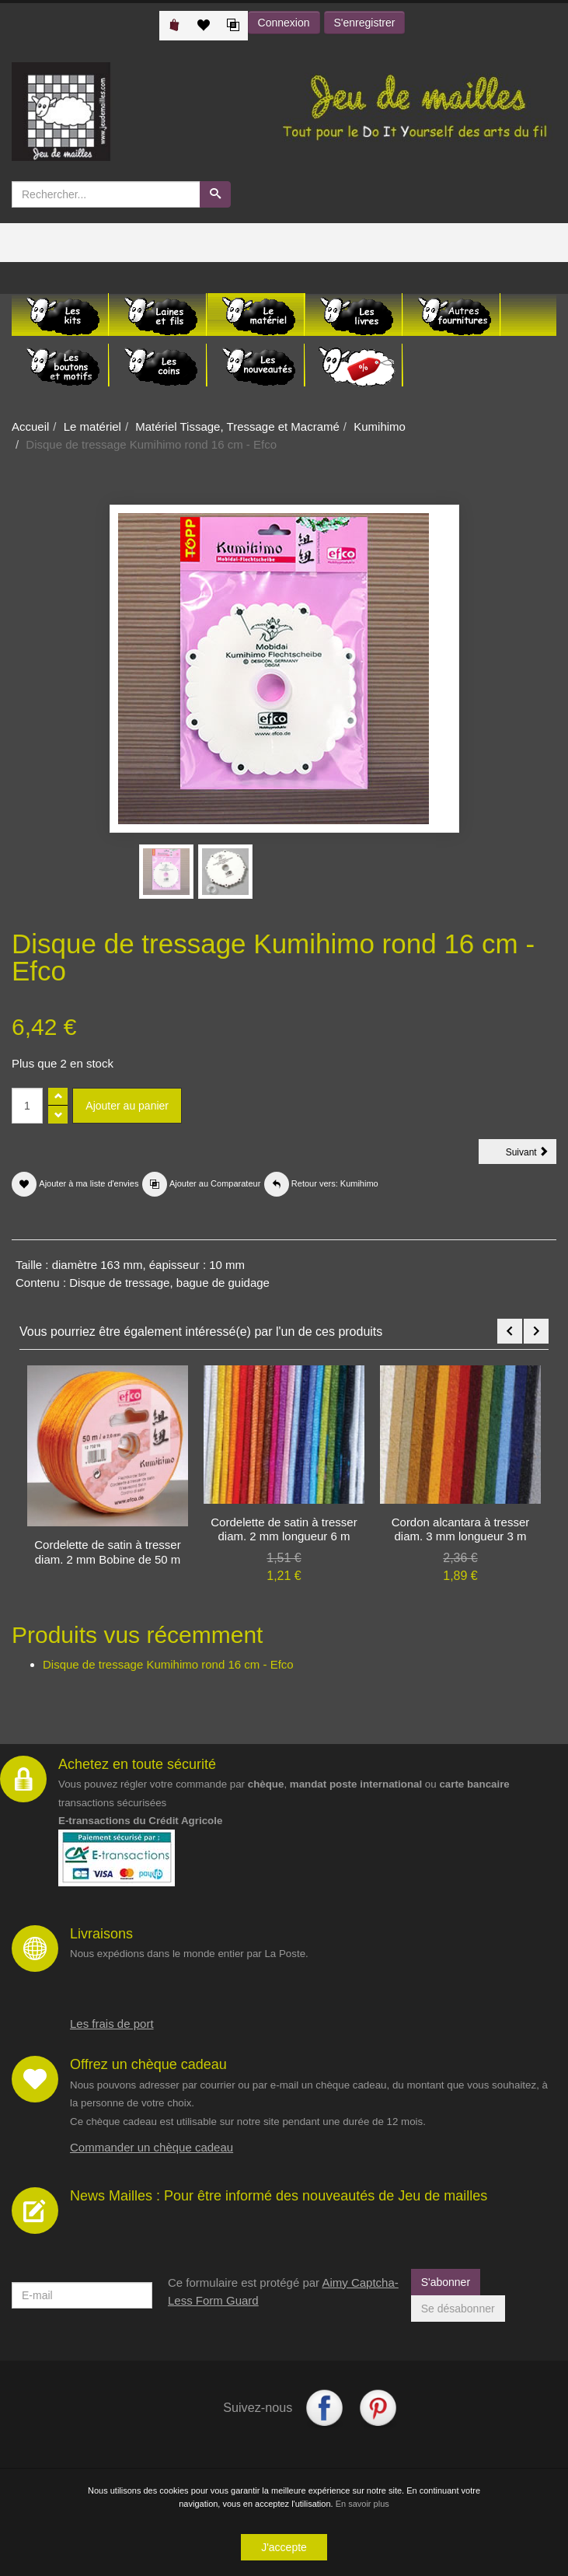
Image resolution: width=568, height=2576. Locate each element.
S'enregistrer (365, 22)
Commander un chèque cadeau (151, 2147)
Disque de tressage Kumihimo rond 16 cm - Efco (168, 1664)
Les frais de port (112, 2023)
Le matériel (92, 426)
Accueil (30, 426)
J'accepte (284, 2549)
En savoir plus (362, 2505)
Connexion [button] (284, 22)
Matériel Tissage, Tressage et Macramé (237, 426)
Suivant (531, 1154)
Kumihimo (380, 426)
